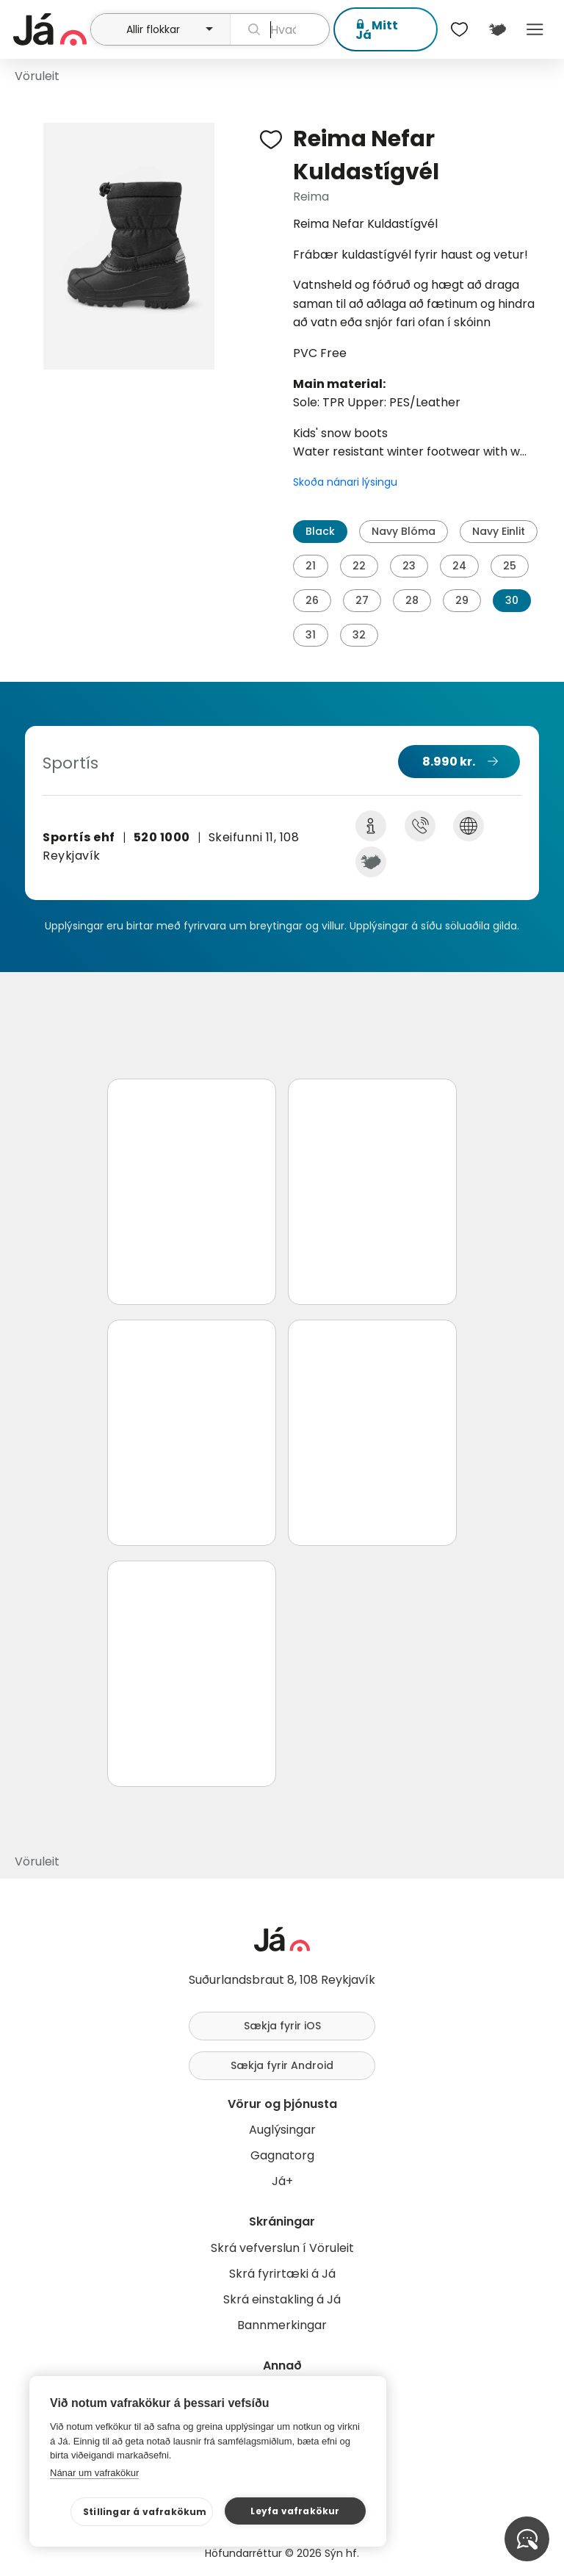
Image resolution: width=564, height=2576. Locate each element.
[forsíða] (50, 29)
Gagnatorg (282, 2155)
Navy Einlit (498, 531)
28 (412, 600)
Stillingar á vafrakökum (145, 2511)
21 (311, 565)
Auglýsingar (282, 2129)
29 (462, 600)
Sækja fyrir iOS (282, 2025)
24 (459, 565)
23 (409, 565)
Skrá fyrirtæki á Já (282, 2273)
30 (511, 600)
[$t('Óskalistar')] (460, 29)
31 (311, 634)
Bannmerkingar (282, 2325)
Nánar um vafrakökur (94, 2472)
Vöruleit (37, 76)
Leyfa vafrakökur (294, 2511)
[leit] (280, 29)
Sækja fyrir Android (282, 2065)
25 (509, 565)
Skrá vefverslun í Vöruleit (282, 2247)
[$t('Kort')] (497, 29)
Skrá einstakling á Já (282, 2299)
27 (362, 600)
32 (359, 634)
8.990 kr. (448, 761)
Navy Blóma (403, 531)
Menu (535, 29)
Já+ (282, 2181)
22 (359, 565)
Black (320, 531)
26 (312, 600)
